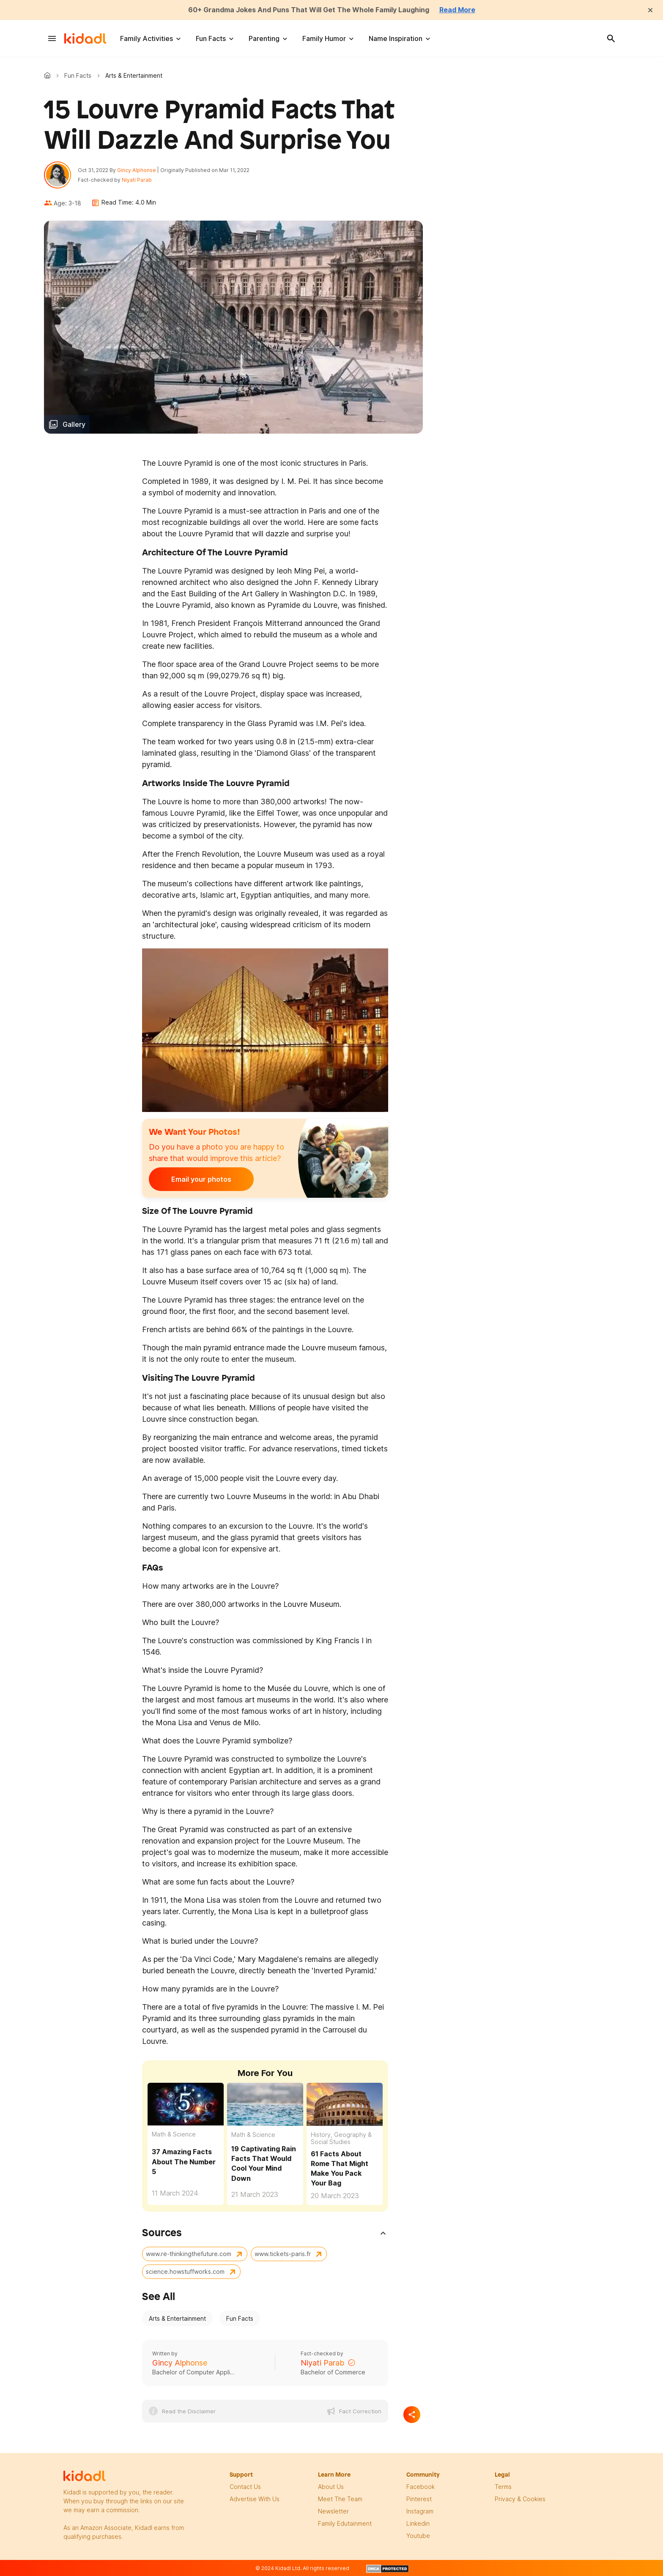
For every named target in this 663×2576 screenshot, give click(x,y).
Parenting (264, 38)
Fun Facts (211, 38)
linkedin (418, 2523)
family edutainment (345, 2523)
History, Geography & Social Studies (341, 2138)
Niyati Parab (137, 180)
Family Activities (146, 38)
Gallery (74, 424)
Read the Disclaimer (189, 2411)
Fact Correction (360, 2411)
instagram (419, 2511)
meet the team (340, 2498)
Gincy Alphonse (136, 170)
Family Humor (324, 38)
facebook (420, 2486)
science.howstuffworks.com (185, 2271)
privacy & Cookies (520, 2498)
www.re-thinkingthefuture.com (188, 2253)
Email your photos (201, 1179)
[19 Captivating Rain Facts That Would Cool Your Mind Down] (265, 2104)
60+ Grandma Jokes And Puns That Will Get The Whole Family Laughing (308, 9)
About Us (331, 2486)
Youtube (418, 2535)
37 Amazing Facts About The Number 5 (184, 2161)
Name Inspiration (395, 38)
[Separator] (411, 2415)
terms (503, 2486)
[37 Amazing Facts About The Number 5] (186, 2103)
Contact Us (245, 2486)
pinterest (419, 2498)
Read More (457, 9)
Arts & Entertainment (177, 2318)
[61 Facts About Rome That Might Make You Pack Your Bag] (345, 2104)
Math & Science (174, 2134)
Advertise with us (254, 2498)
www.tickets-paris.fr (283, 2253)
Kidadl (49, 75)
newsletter (333, 2511)
